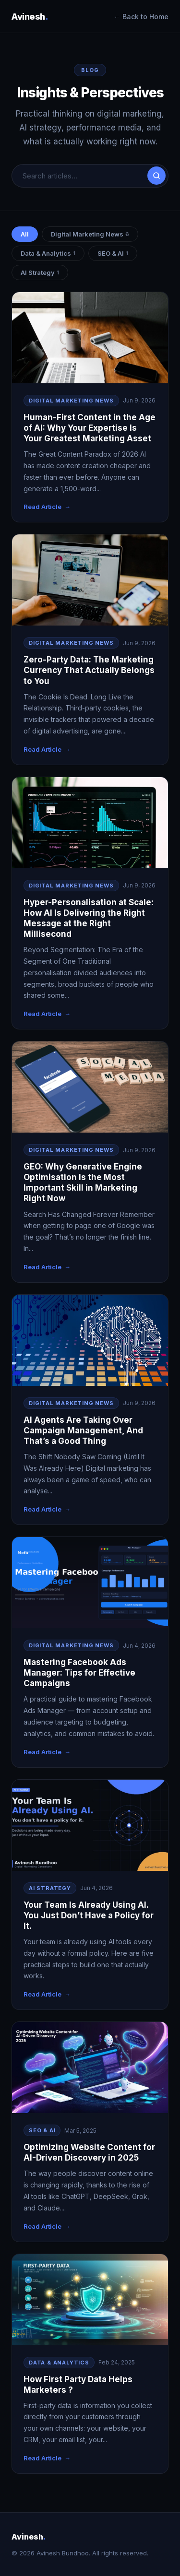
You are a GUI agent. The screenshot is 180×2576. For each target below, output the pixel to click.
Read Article (42, 506)
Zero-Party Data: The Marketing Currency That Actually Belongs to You (89, 670)
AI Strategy (40, 272)
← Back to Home (141, 16)
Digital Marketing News (90, 234)
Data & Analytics (48, 253)
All (25, 234)
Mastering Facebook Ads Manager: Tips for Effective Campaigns (79, 1672)
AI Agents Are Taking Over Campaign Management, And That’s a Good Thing (83, 1430)
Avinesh (30, 17)
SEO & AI (112, 253)
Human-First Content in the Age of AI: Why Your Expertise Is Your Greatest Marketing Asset (90, 428)
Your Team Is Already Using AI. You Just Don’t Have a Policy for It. (89, 1915)
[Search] (156, 175)
